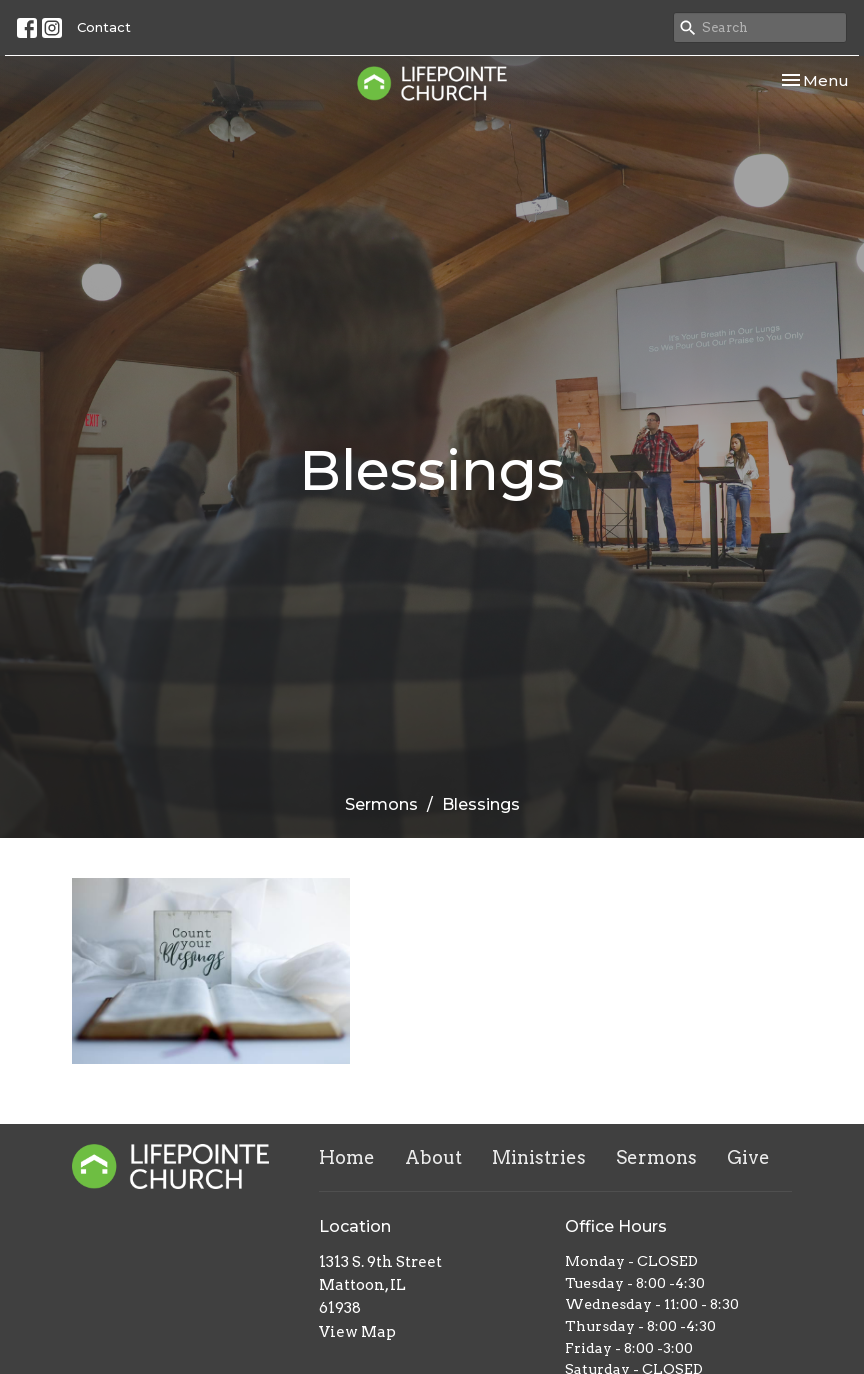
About (433, 1157)
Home (347, 1157)
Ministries (539, 1157)
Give (748, 1157)
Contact (104, 27)
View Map (357, 1332)
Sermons (381, 804)
